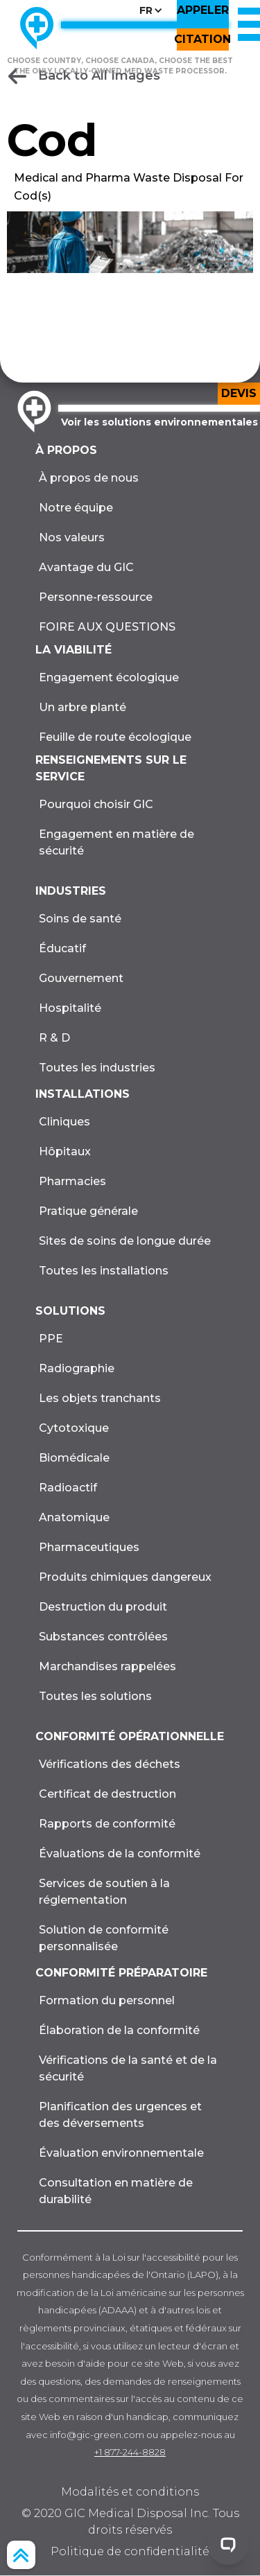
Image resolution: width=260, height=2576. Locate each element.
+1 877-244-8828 (130, 2451)
